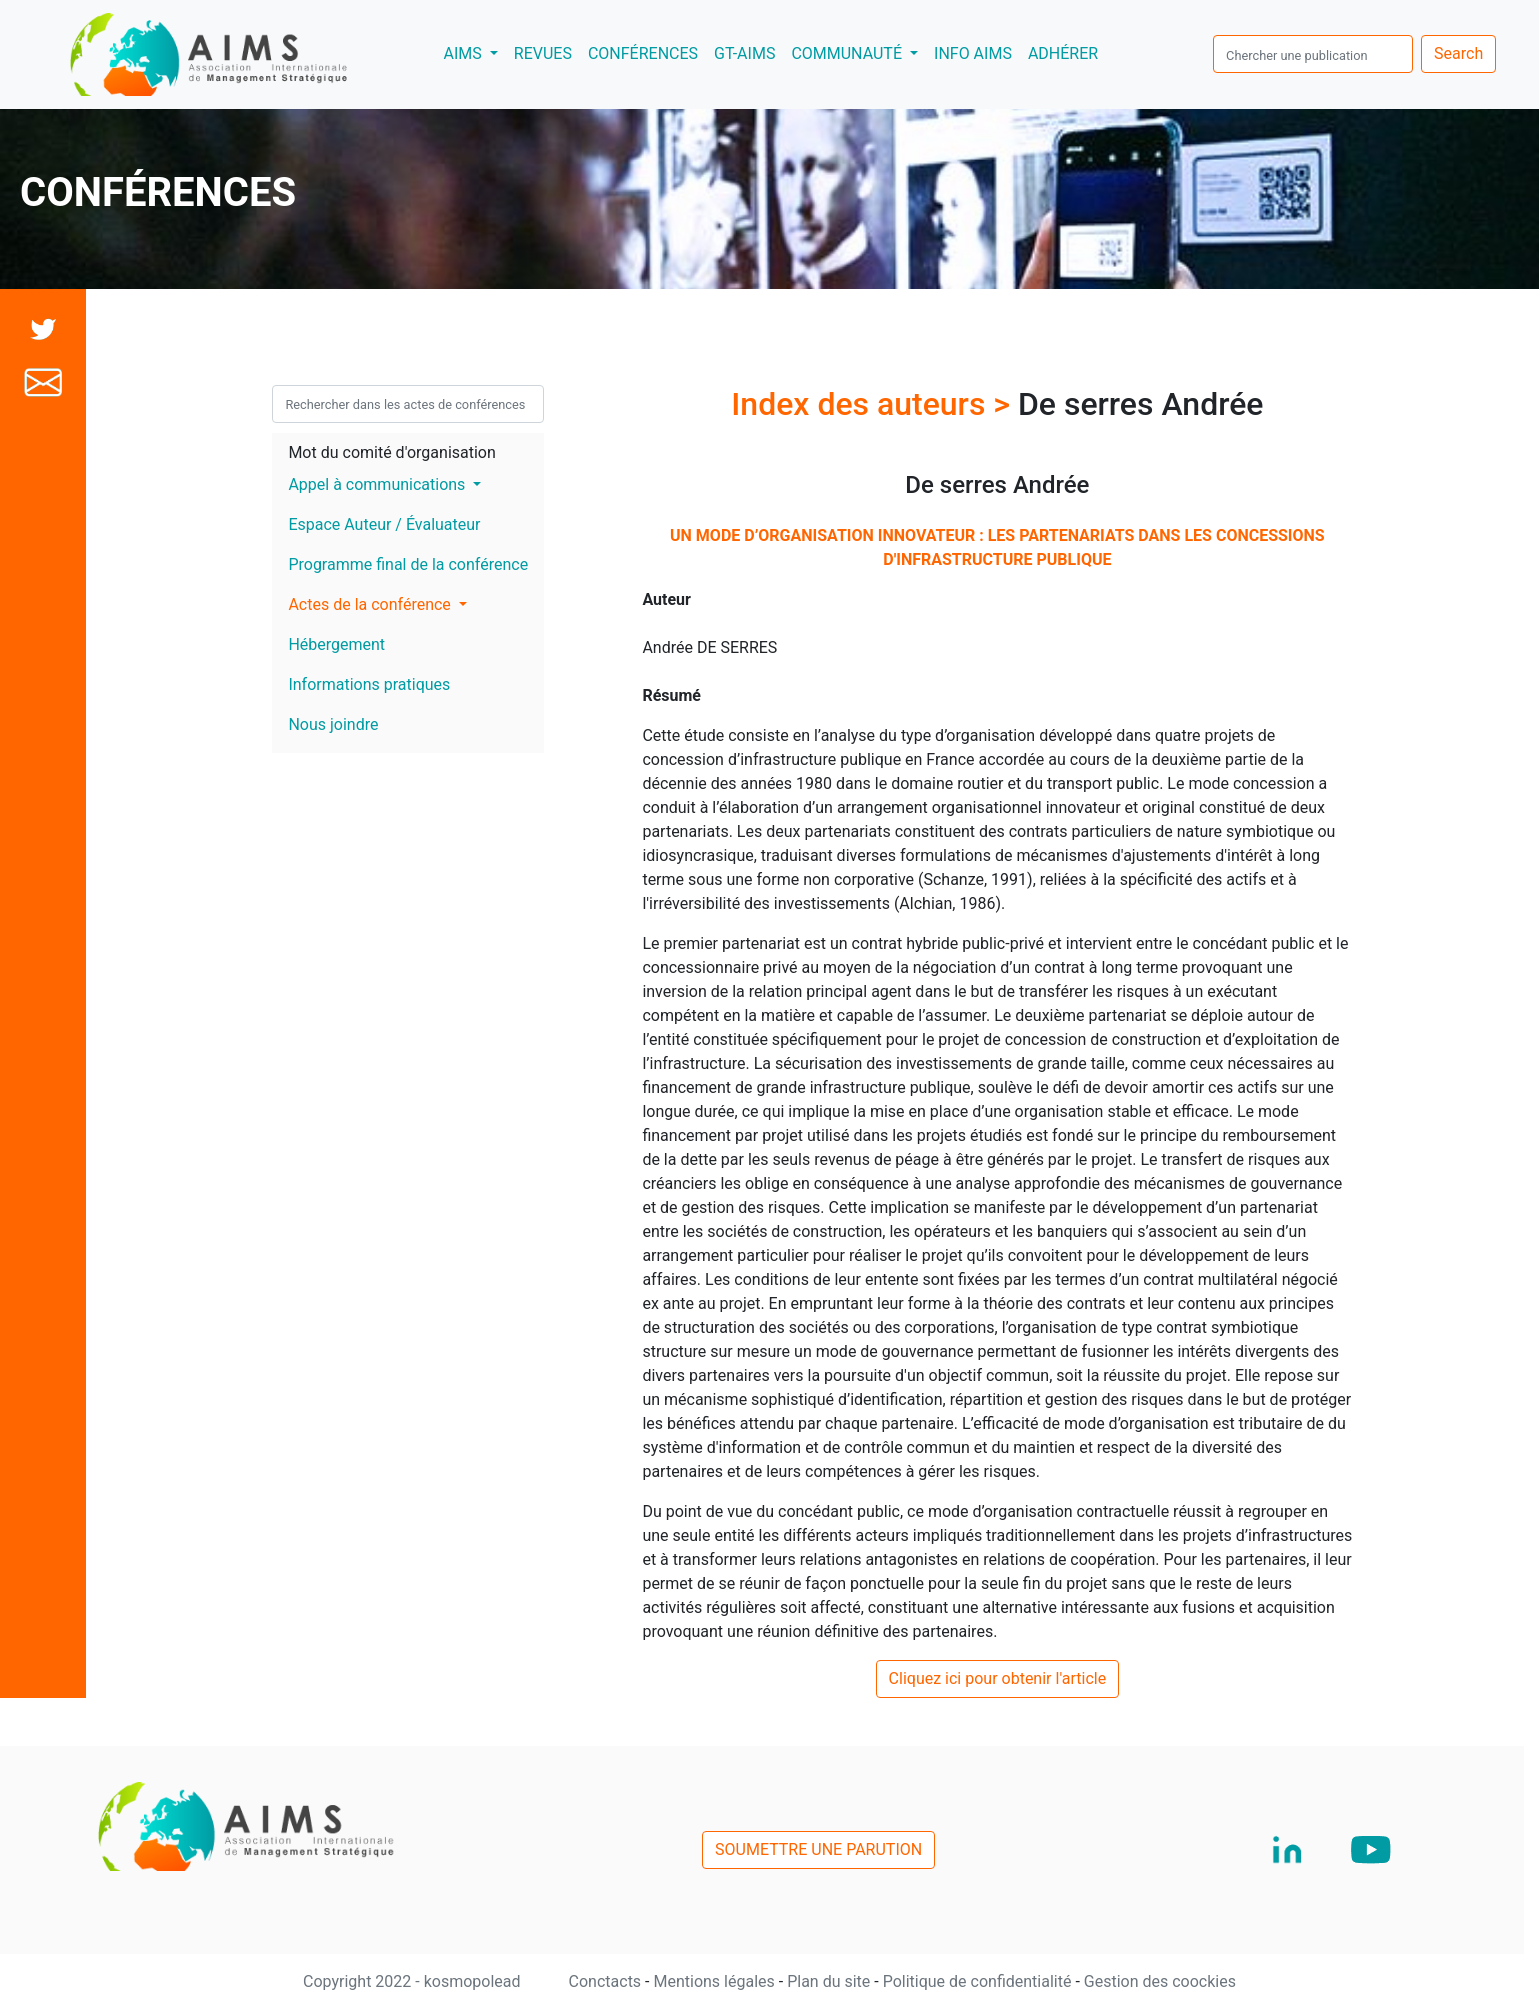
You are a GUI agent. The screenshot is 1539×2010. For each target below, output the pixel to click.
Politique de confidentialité (979, 1981)
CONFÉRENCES (643, 53)
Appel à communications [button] (378, 484)
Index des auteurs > (874, 404)
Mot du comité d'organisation (391, 452)
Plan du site (830, 1981)
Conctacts (607, 1981)
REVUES (543, 53)
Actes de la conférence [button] (371, 604)
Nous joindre (333, 724)
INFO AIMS (973, 53)
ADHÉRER (1063, 53)
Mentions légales (715, 1981)
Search (1458, 53)
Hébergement (336, 644)
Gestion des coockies (1160, 1981)
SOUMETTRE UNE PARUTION (818, 1849)
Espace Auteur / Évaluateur (384, 524)
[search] (1313, 54)
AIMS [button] (474, 52)
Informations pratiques (369, 684)
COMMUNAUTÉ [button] (848, 53)
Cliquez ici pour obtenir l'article (998, 1678)
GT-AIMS (744, 53)
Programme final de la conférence (408, 564)
